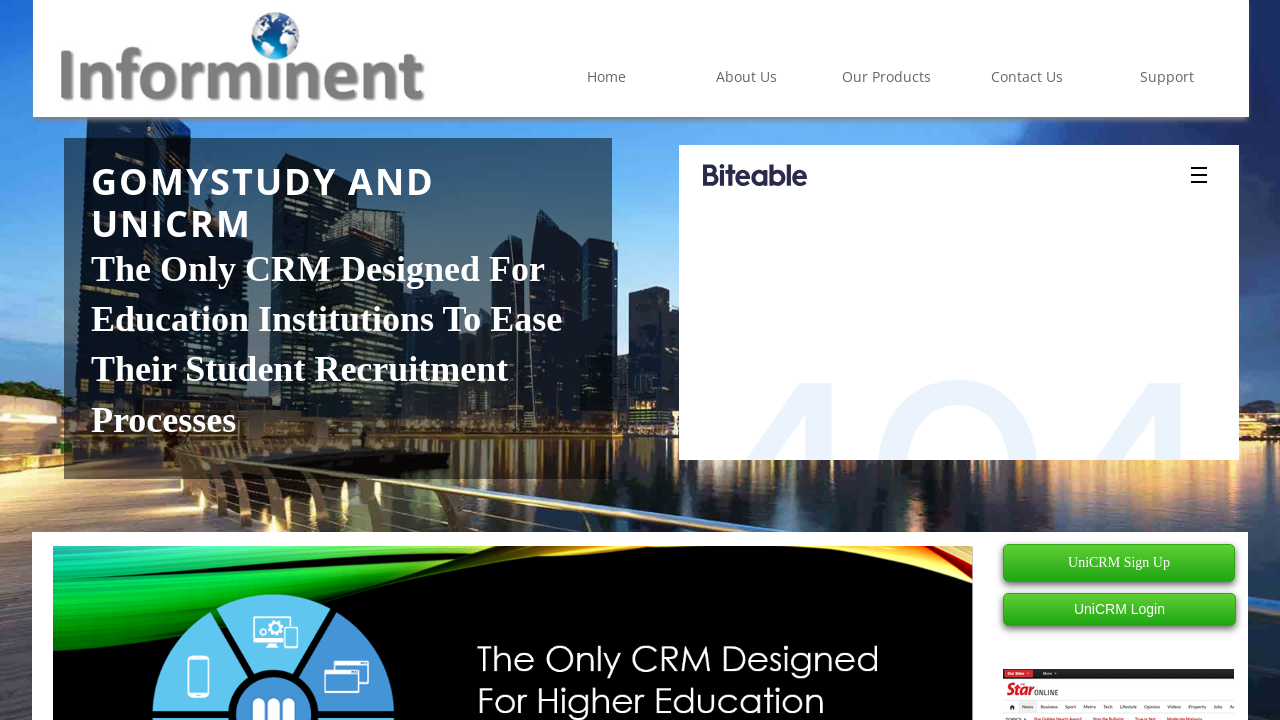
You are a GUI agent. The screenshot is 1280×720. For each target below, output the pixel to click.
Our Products (886, 76)
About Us (746, 76)
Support (1167, 76)
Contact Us (1027, 76)
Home (606, 76)
